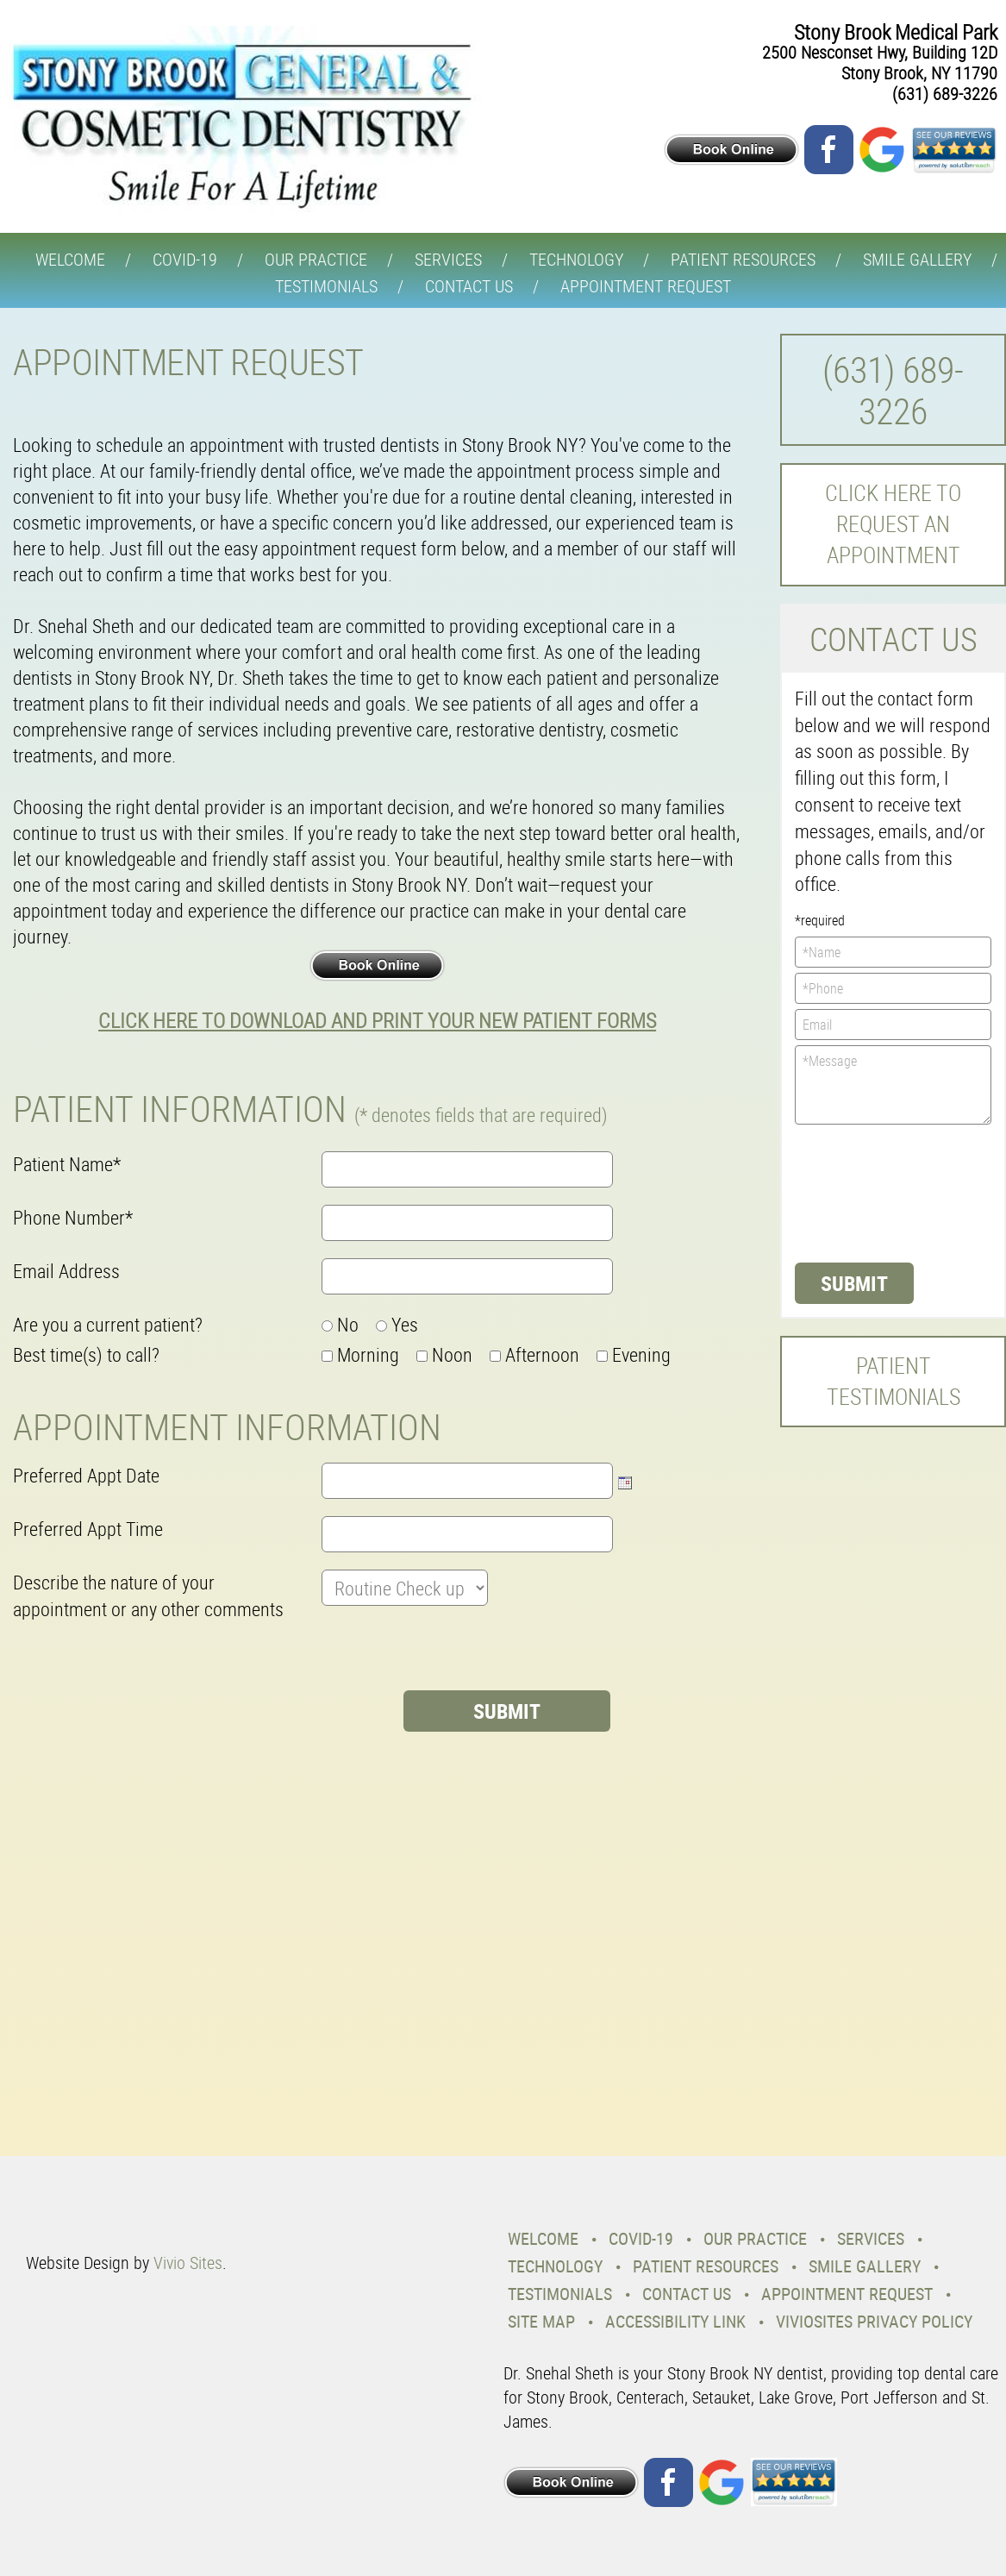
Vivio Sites (187, 2262)
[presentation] (144, 1656)
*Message (893, 1085)
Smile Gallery (917, 259)
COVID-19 (185, 259)
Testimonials (326, 286)
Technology (576, 259)
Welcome (70, 259)
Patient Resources (743, 259)
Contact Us (469, 286)
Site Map (541, 2321)
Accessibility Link (675, 2321)
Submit (854, 1283)
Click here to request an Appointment (893, 524)
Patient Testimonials (893, 1381)
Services (448, 259)
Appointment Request (645, 286)
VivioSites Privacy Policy (874, 2321)
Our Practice (316, 259)
